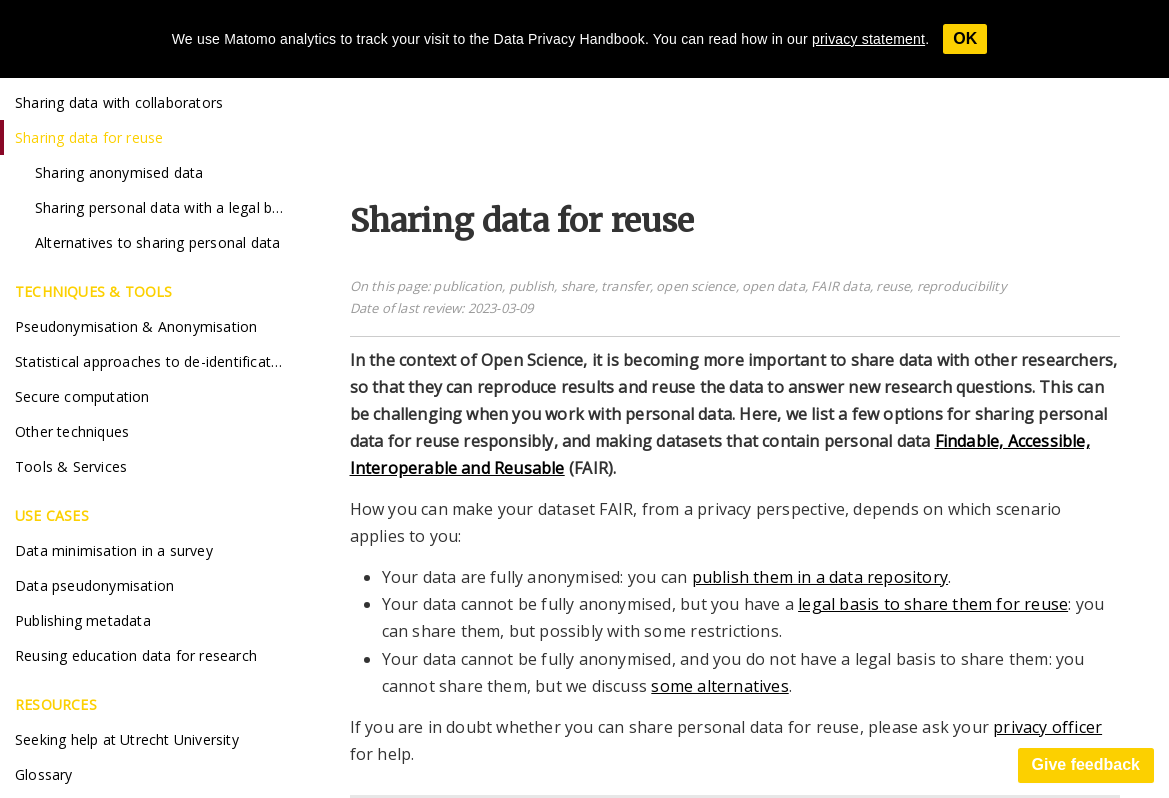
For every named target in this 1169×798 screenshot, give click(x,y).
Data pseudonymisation (94, 585)
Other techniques (72, 431)
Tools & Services (71, 466)
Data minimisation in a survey (114, 550)
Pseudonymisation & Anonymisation (136, 326)
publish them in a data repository (820, 577)
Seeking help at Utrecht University (127, 739)
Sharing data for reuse (89, 137)
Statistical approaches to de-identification (153, 361)
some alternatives (719, 686)
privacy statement (868, 39)
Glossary (44, 774)
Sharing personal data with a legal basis (166, 207)
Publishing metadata (83, 620)
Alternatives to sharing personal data (157, 242)
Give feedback (1086, 764)
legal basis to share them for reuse (933, 604)
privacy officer (1047, 727)
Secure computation (82, 396)
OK (965, 38)
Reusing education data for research (136, 655)
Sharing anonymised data (119, 172)
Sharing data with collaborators (119, 102)
